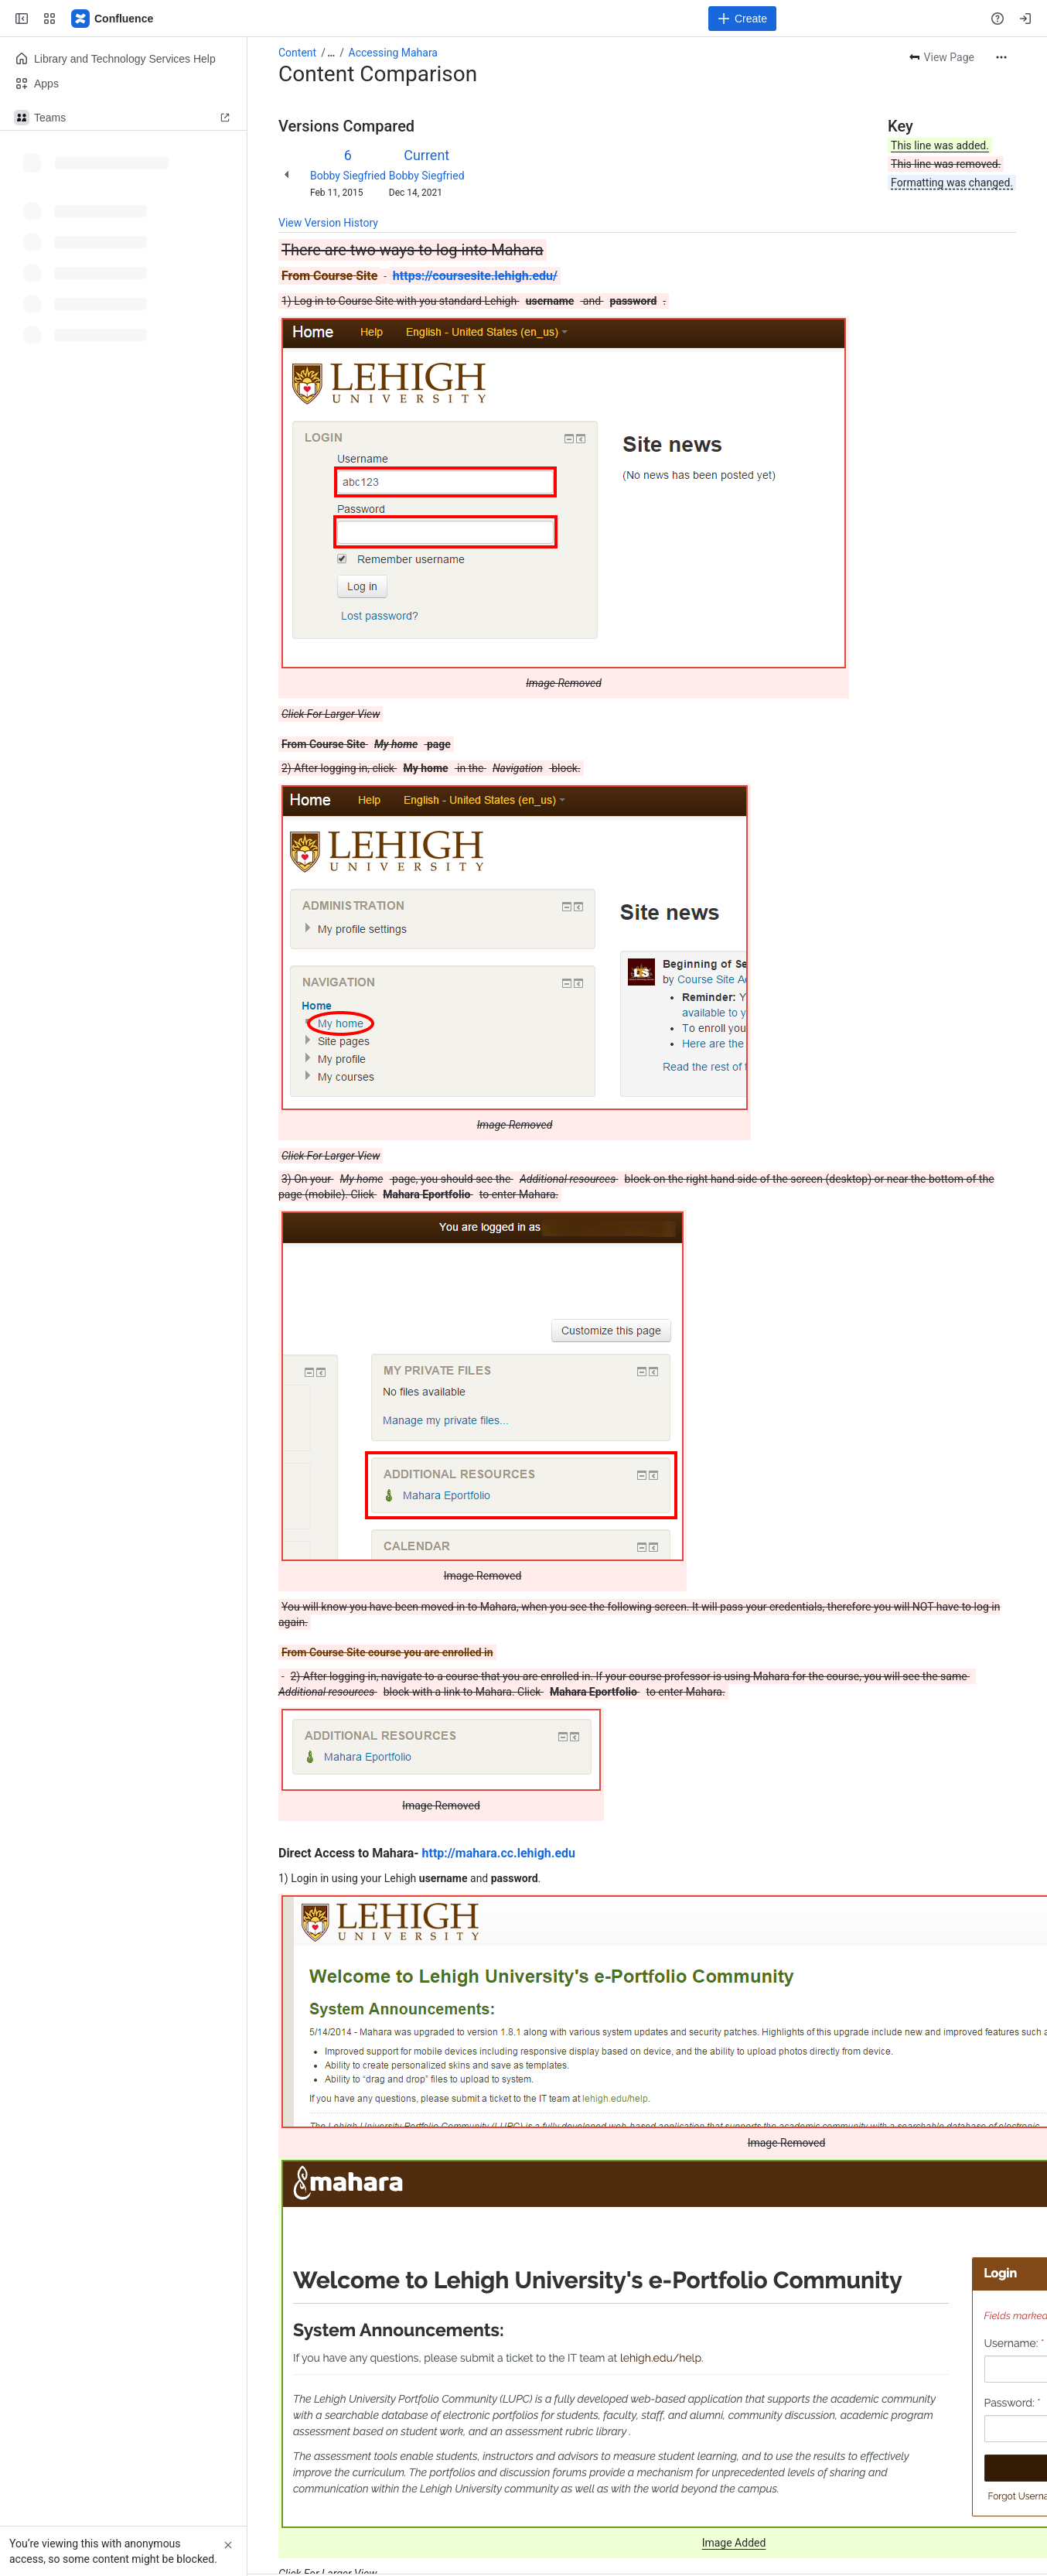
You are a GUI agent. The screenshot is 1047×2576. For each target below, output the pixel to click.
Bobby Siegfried (348, 175)
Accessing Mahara (393, 52)
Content (297, 52)
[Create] (742, 18)
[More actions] (1001, 57)
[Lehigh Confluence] (113, 18)
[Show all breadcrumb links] (331, 52)
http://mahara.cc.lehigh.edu (498, 1853)
